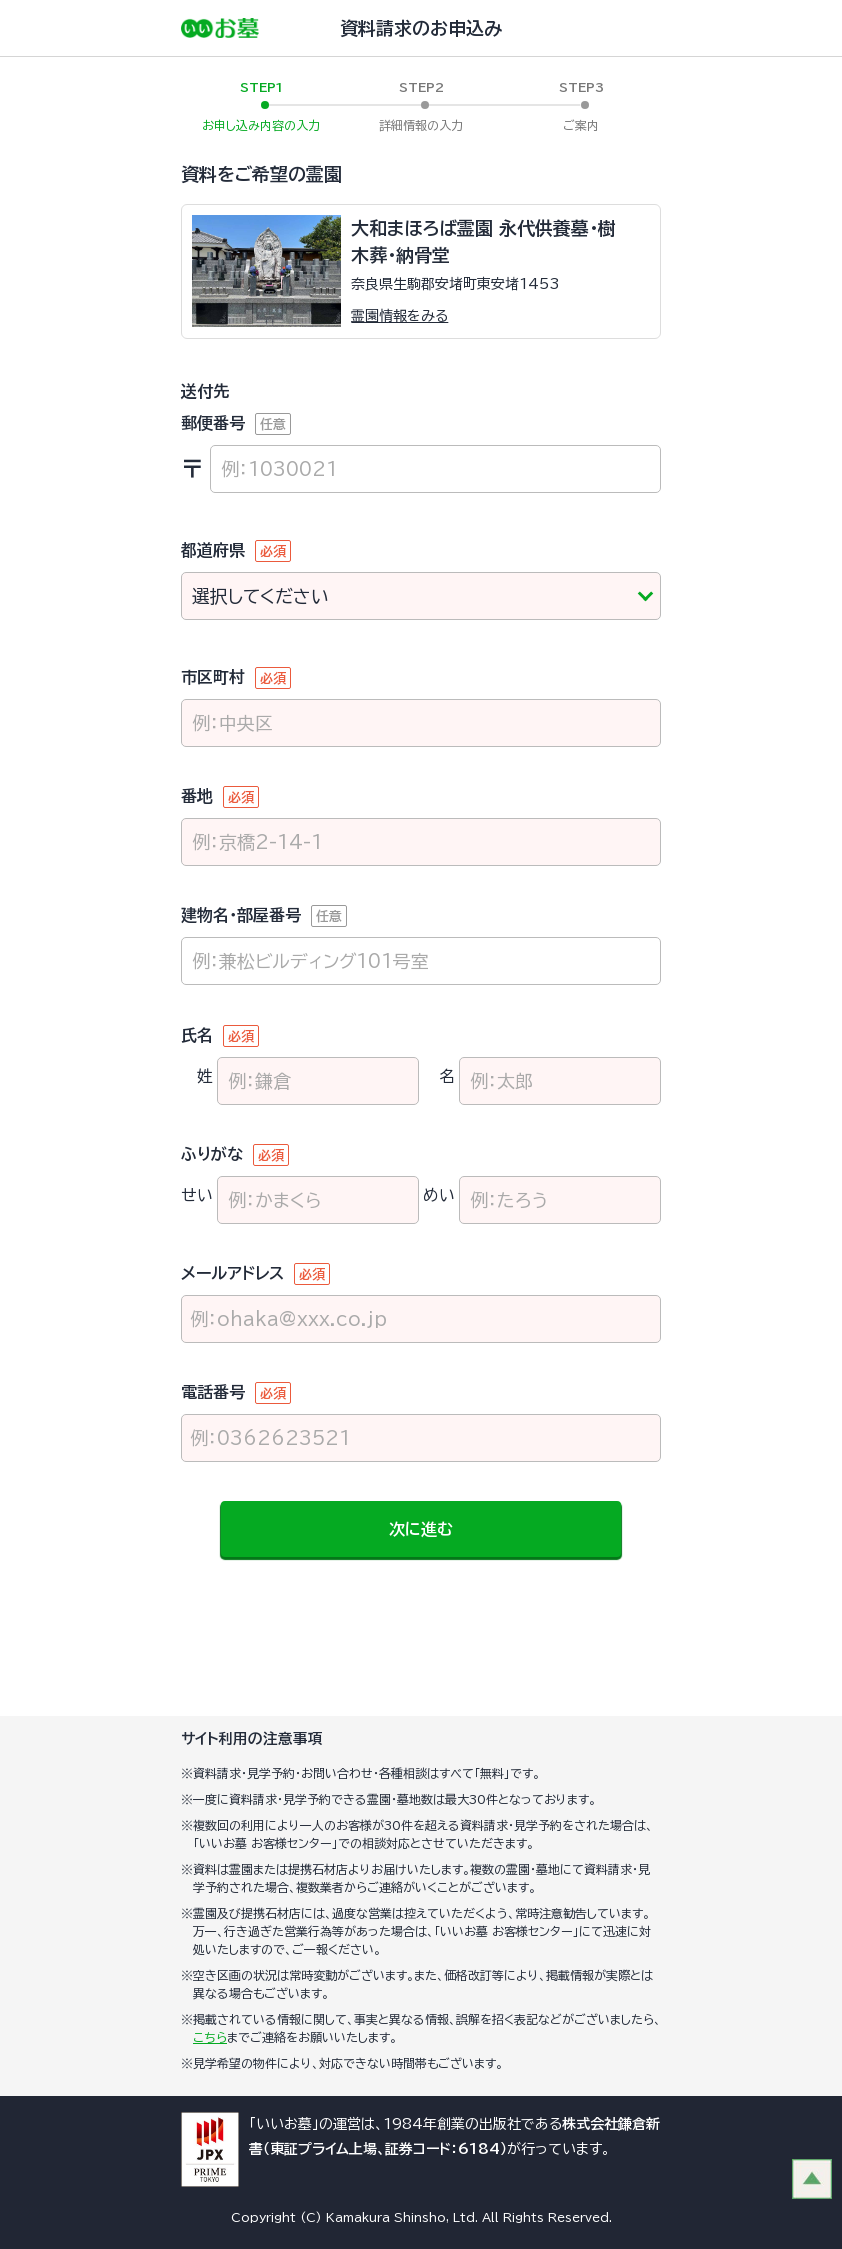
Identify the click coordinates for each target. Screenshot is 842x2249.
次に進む (421, 1529)
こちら (210, 2037)
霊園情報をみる (399, 316)
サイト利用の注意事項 (252, 1738)
